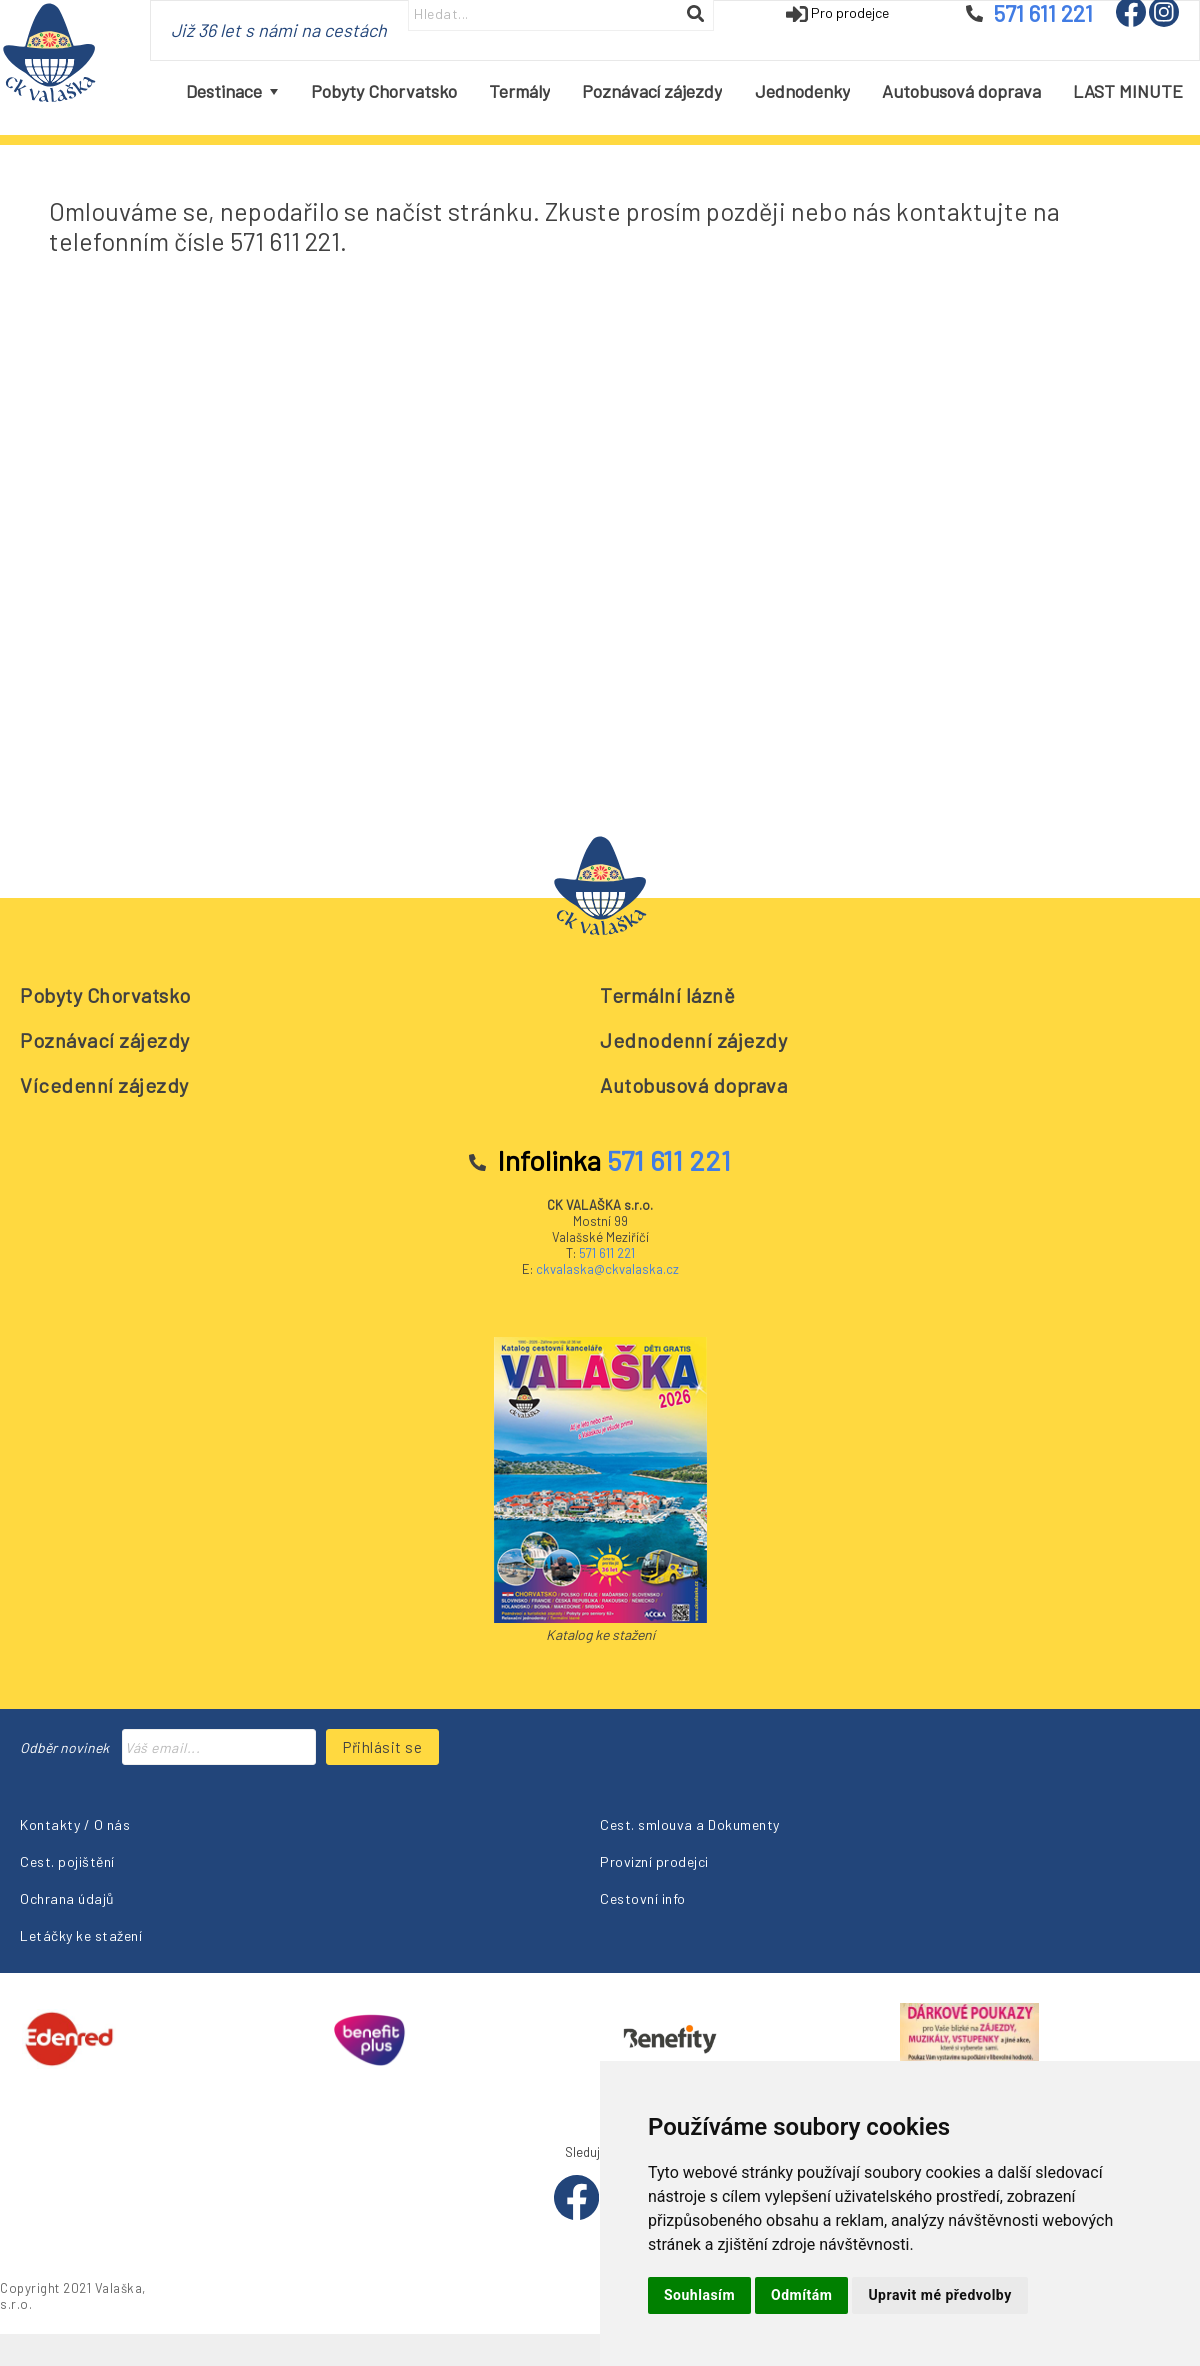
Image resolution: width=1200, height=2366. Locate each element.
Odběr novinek (64, 1747)
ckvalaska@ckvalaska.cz (607, 1269)
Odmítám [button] (801, 2295)
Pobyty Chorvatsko (105, 995)
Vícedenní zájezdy (104, 1085)
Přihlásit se (382, 1747)
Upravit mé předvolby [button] (939, 2295)
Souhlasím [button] (699, 2295)
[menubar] (685, 92)
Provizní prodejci (654, 1861)
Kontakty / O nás (75, 1824)
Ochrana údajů (67, 1898)
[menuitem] (232, 92)
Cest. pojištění (67, 1861)
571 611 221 (607, 1253)
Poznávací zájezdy (105, 1040)
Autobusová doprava (693, 1085)
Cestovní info (643, 1898)
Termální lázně (667, 995)
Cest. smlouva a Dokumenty (690, 1824)
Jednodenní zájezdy (693, 1040)
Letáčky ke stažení (81, 1935)
